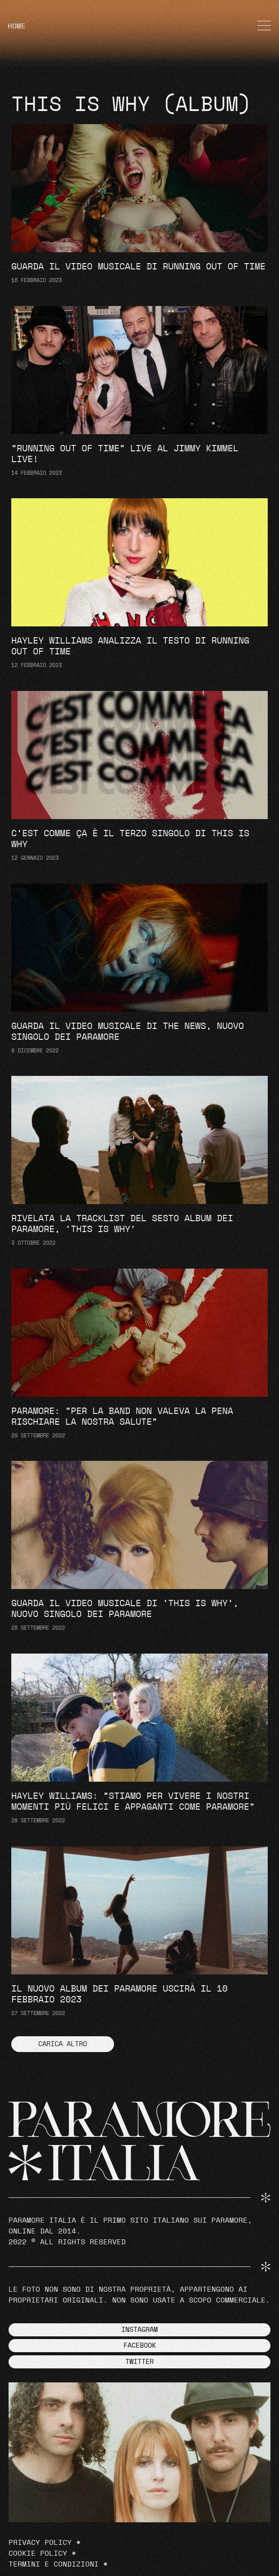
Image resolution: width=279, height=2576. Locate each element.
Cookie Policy (38, 2553)
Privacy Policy (40, 2542)
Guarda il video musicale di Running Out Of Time (138, 266)
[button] (62, 2044)
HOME (17, 26)
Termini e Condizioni (54, 2564)
